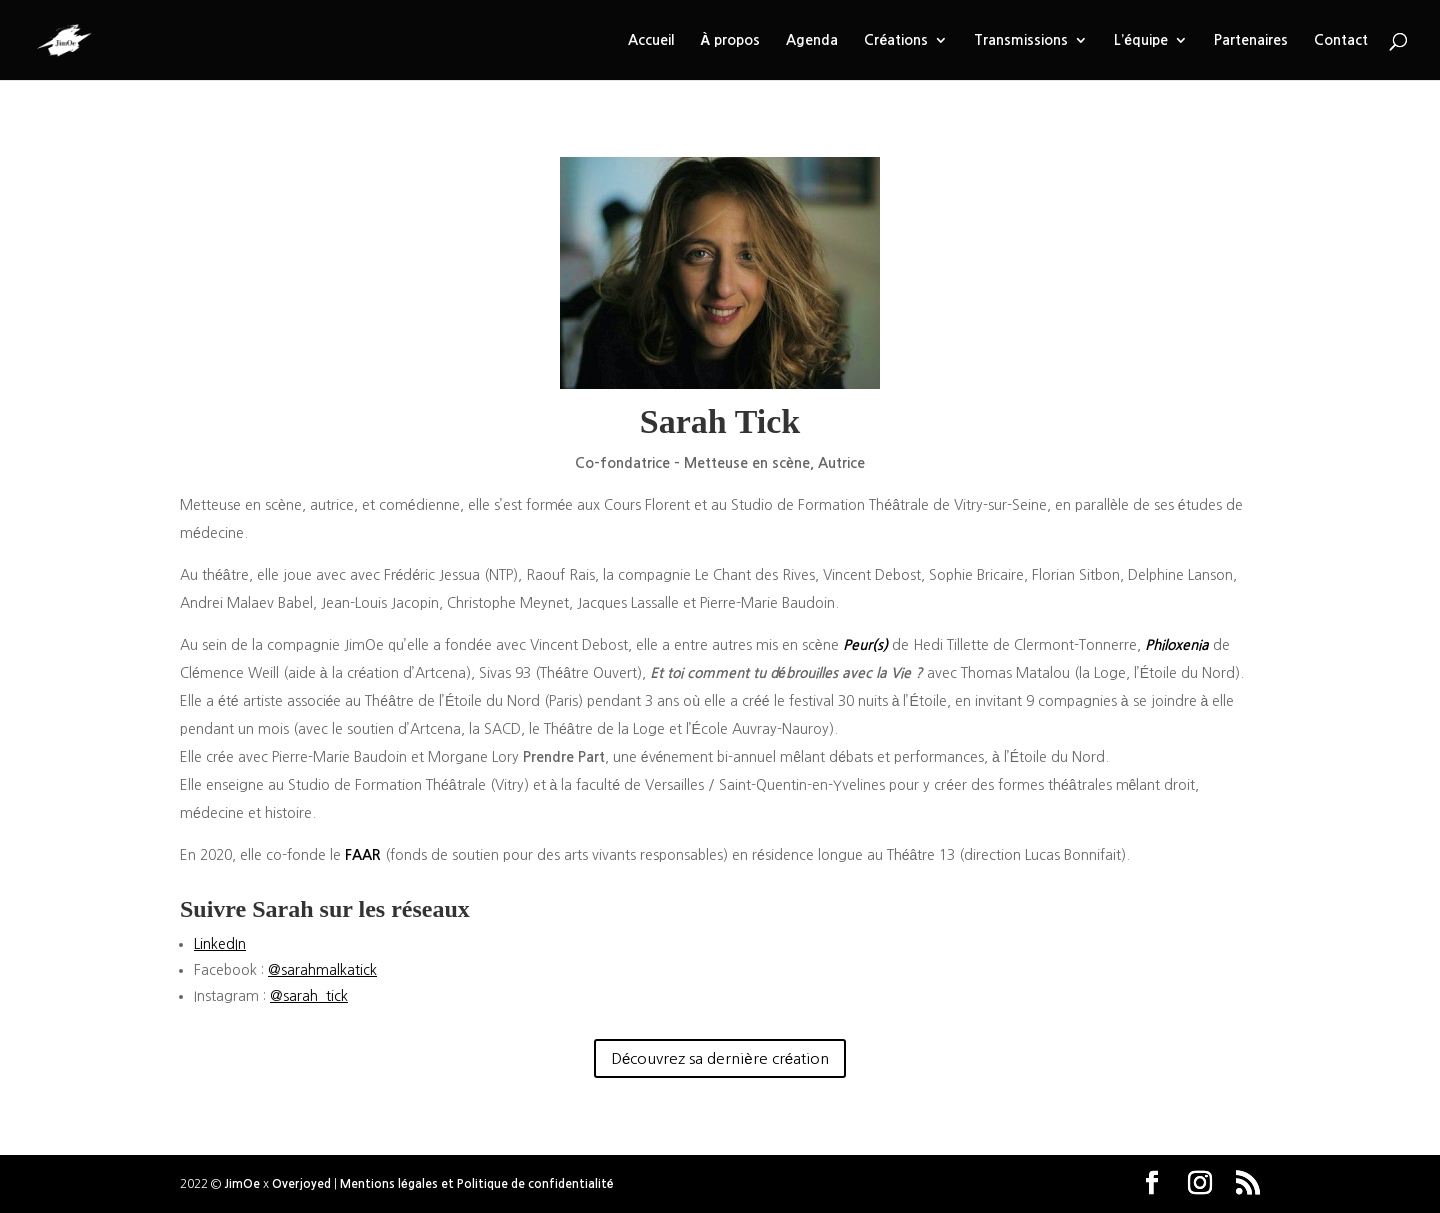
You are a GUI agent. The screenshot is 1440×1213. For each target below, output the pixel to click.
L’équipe (1141, 40)
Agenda (812, 40)
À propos (730, 40)
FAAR (363, 855)
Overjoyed (301, 1184)
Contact (1341, 40)
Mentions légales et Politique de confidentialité (476, 1184)
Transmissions (1021, 40)
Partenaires (1251, 40)
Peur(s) (865, 645)
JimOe (242, 1184)
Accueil (651, 40)
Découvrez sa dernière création (720, 1058)
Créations (896, 40)
